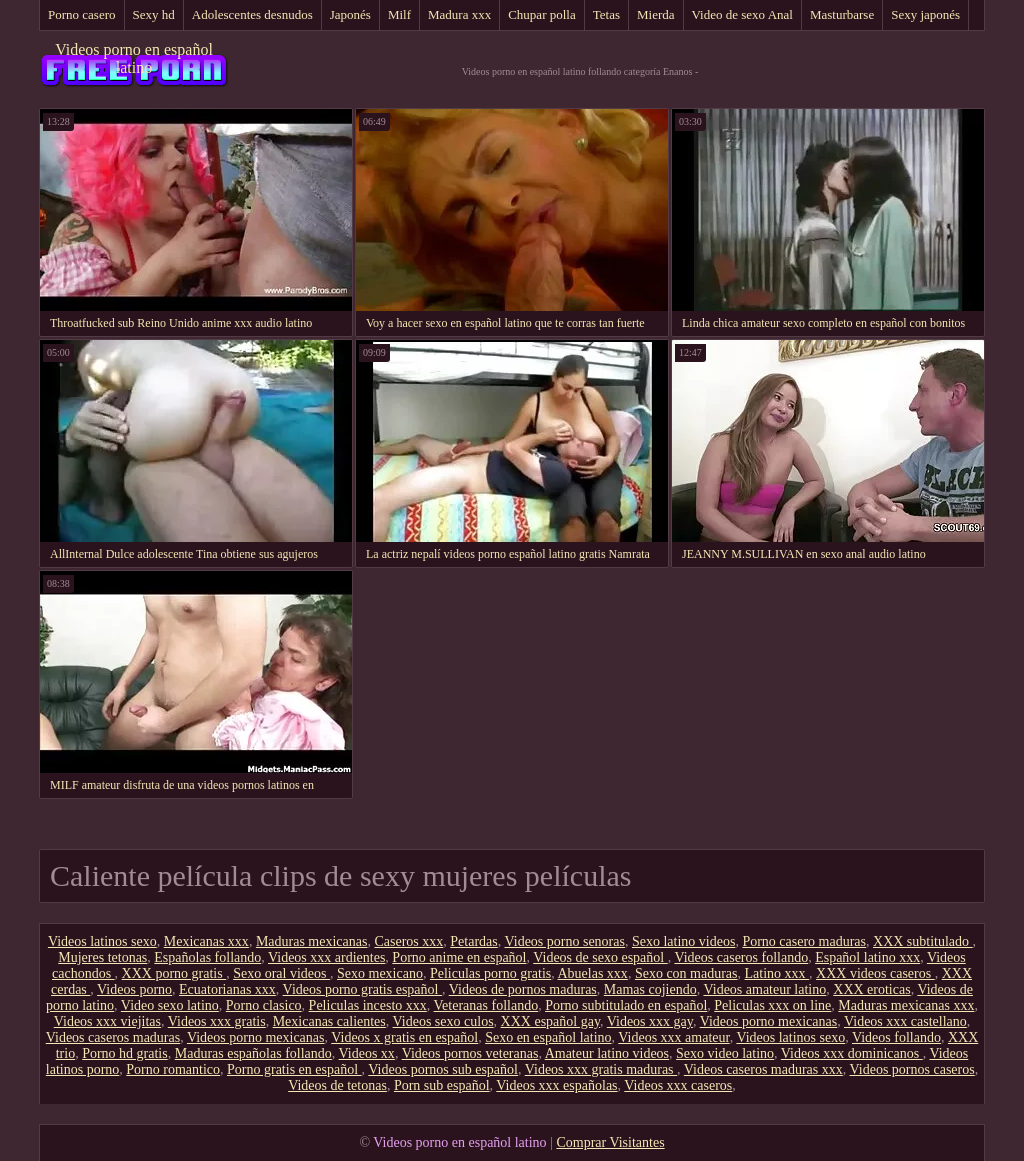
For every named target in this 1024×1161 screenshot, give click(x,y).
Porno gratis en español (294, 1069)
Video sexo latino (170, 1005)
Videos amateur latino (764, 989)
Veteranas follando (486, 1005)
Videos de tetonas (337, 1085)
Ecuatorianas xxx (227, 989)
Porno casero (82, 14)
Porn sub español (442, 1085)
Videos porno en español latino (134, 58)
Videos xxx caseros (678, 1085)
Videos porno (134, 989)
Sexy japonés (925, 14)
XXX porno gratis (174, 973)
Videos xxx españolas (556, 1085)
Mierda (656, 14)
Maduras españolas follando (253, 1053)
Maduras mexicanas (312, 941)
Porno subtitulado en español (626, 1005)
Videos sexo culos (443, 1021)
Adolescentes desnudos (252, 14)
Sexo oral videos (281, 973)
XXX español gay (550, 1021)
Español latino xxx (867, 957)
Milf (399, 14)
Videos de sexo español (600, 957)
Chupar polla (542, 14)
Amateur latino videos (607, 1053)
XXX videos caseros (875, 973)
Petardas (473, 941)
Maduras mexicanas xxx (906, 1005)
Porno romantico (173, 1069)
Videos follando (896, 1037)
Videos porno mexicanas (769, 1021)
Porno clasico (264, 1005)
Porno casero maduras (804, 941)
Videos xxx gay (650, 1021)
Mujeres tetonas (102, 957)
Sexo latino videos (683, 941)
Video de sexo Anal (742, 14)
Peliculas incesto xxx (368, 1005)
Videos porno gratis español (362, 989)
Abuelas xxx (592, 973)
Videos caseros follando (741, 957)
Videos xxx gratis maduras (601, 1069)
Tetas (606, 14)
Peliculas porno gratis (490, 973)
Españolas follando (207, 957)
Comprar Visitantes (610, 1142)
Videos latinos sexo (102, 941)
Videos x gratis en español (404, 1037)
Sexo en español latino (548, 1037)
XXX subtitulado (923, 941)
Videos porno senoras (564, 941)
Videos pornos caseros (912, 1069)
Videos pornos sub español (443, 1069)
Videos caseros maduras (113, 1037)
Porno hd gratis (125, 1053)
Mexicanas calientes (329, 1021)
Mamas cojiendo (650, 989)
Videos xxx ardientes (326, 957)
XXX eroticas (871, 989)
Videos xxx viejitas (107, 1021)
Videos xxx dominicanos (852, 1053)
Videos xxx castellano (905, 1021)
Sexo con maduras (686, 973)
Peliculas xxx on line (772, 1005)
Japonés (350, 14)
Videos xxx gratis (217, 1021)
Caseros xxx (408, 941)
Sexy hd (154, 14)
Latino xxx (777, 973)
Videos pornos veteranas (470, 1053)
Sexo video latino (725, 1053)
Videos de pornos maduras (523, 989)
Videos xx (367, 1053)
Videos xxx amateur (673, 1037)
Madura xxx (459, 14)
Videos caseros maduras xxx (763, 1069)
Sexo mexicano (380, 973)
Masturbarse (842, 14)
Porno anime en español (459, 957)
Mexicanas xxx (206, 941)
